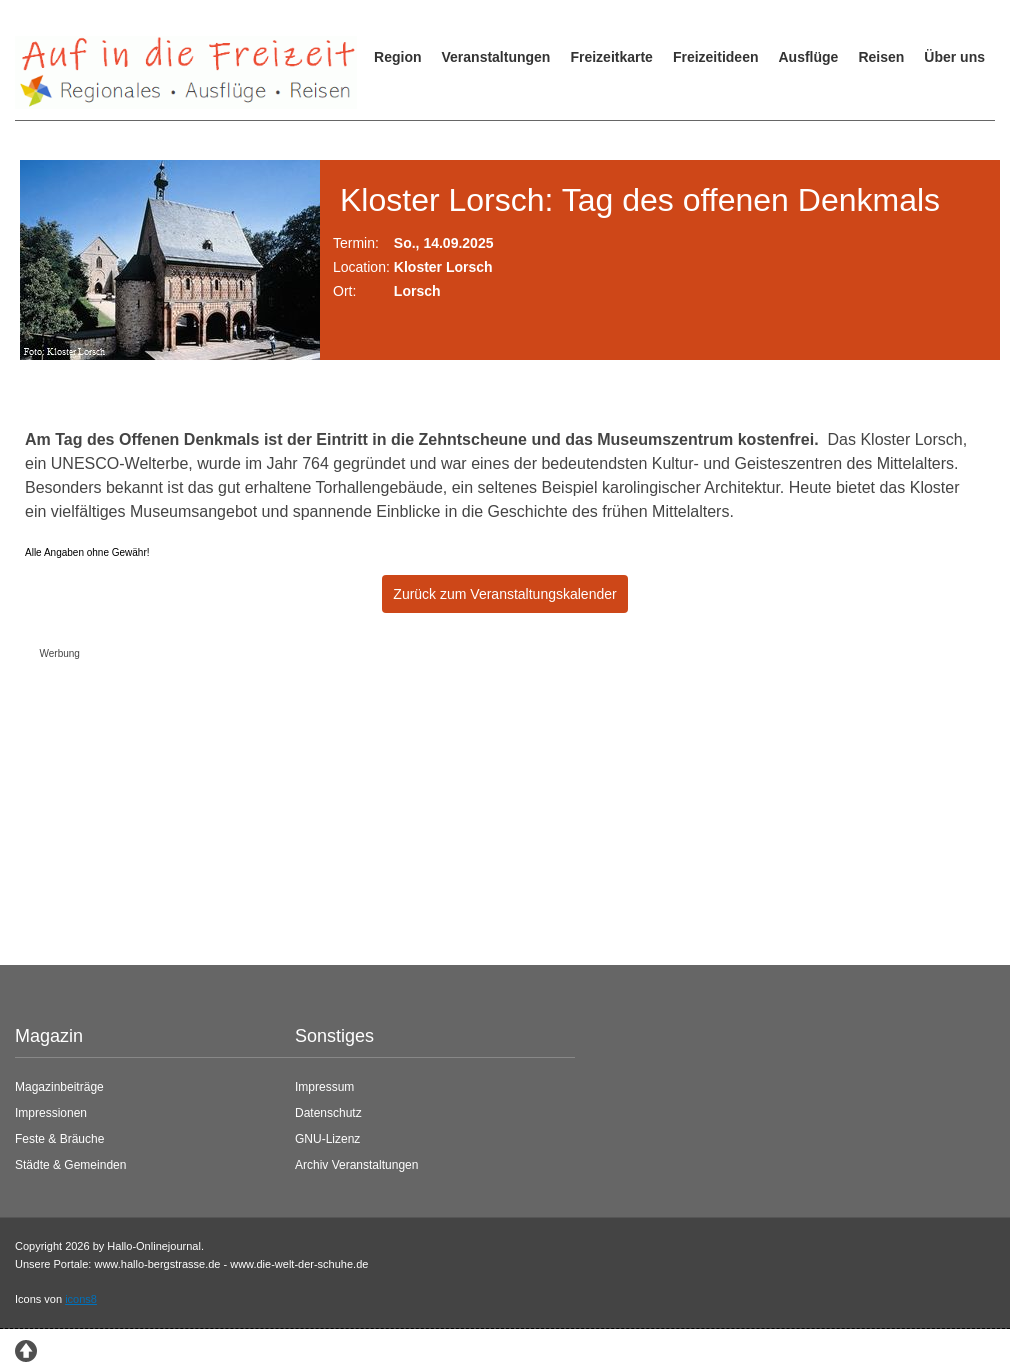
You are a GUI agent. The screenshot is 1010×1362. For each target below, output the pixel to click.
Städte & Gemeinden (70, 1165)
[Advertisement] (490, 807)
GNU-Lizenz (327, 1139)
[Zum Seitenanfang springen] (26, 1349)
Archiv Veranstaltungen (356, 1165)
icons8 (81, 1299)
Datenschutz (328, 1113)
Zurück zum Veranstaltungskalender (504, 594)
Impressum (324, 1087)
